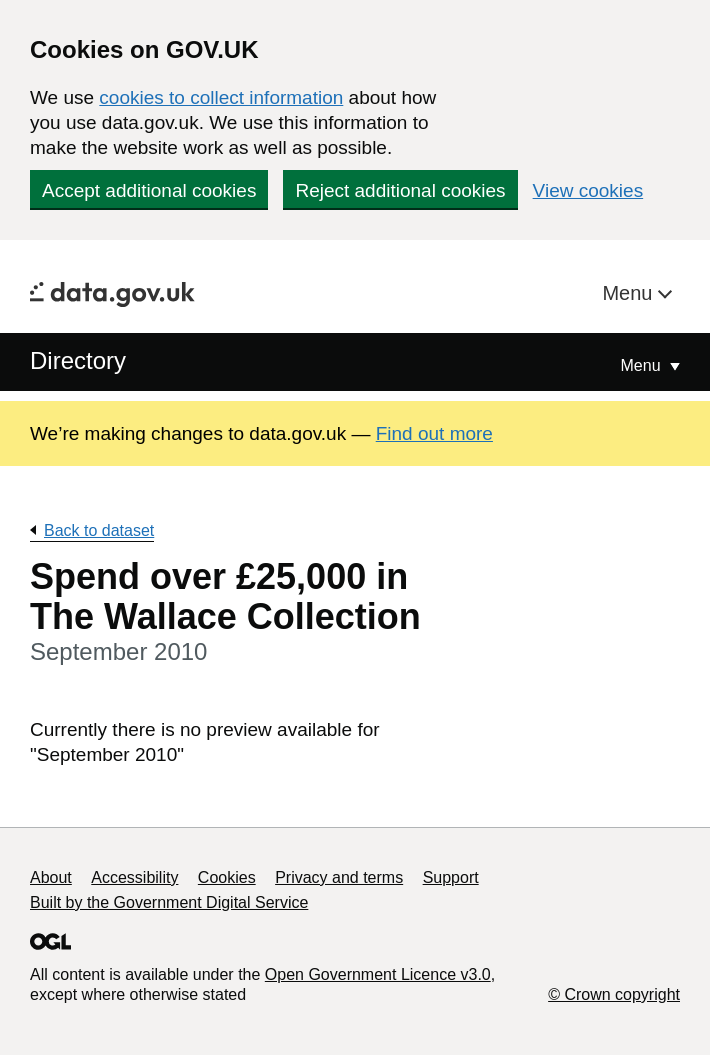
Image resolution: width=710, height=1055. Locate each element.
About (51, 877)
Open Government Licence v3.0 (378, 974)
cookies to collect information (221, 97)
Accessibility (134, 877)
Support (451, 877)
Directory (78, 360)
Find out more (434, 433)
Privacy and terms (339, 877)
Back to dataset (99, 530)
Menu (630, 293)
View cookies (588, 190)
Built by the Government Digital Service (169, 902)
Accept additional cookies (149, 190)
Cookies (227, 877)
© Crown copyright (614, 994)
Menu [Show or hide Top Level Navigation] (643, 365)
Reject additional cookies (400, 190)
